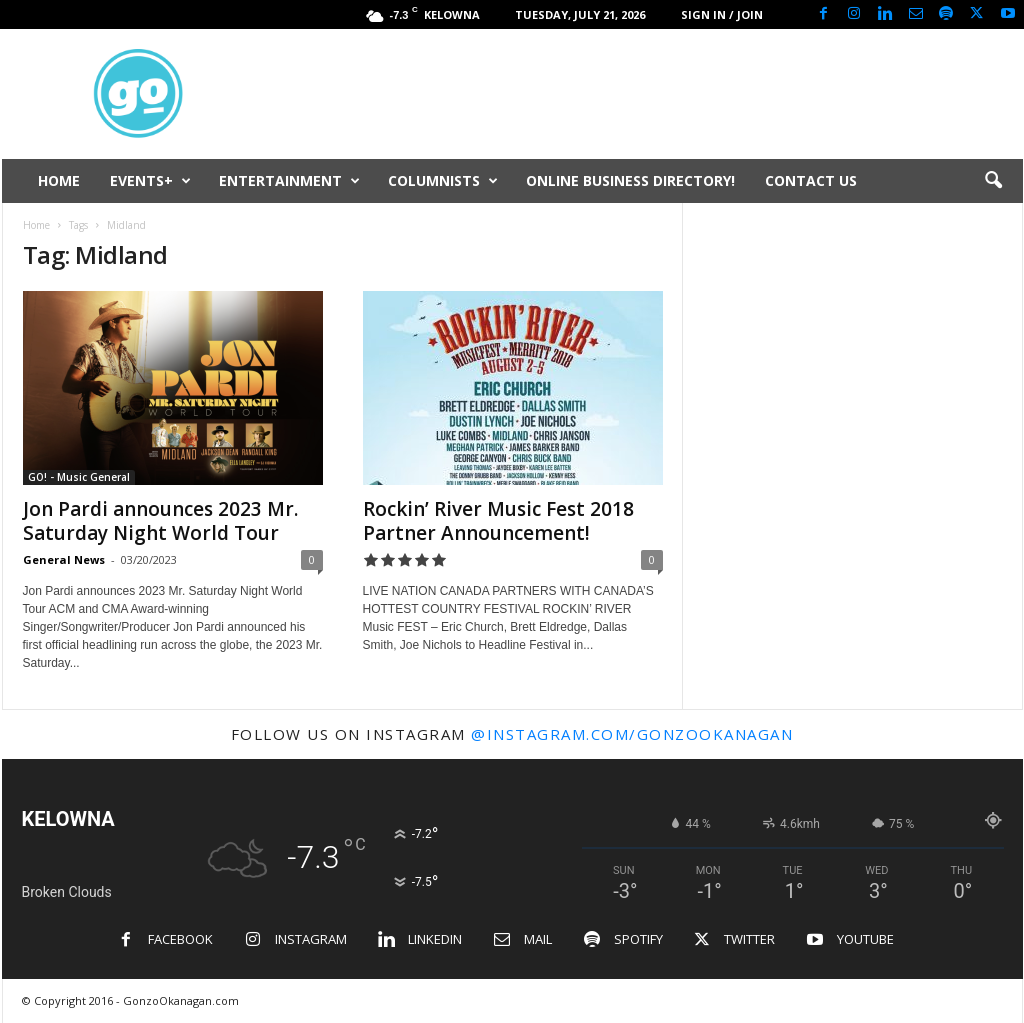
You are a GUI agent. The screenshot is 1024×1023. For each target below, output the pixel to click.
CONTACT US (811, 180)
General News (64, 559)
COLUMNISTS (443, 181)
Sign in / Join (722, 14)
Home (36, 225)
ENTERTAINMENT (289, 181)
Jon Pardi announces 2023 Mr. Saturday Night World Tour (160, 521)
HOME (59, 180)
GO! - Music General (79, 477)
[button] (993, 181)
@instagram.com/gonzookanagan (632, 734)
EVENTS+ (150, 181)
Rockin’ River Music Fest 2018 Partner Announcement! (498, 521)
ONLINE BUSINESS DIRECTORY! (630, 180)
